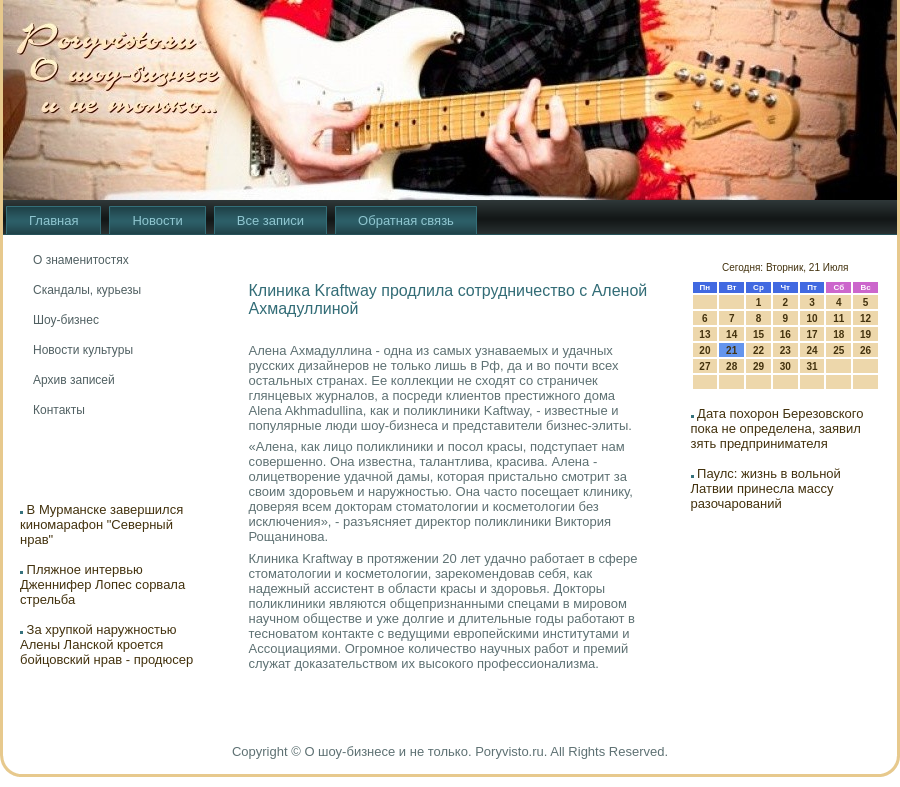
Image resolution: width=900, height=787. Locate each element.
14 (731, 334)
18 (838, 334)
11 (838, 318)
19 (865, 334)
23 (785, 350)
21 (731, 350)
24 (811, 350)
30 (785, 366)
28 (731, 366)
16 (785, 334)
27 (704, 366)
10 (811, 318)
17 (811, 334)
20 (704, 350)
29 (758, 366)
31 (811, 366)
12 (865, 318)
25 (838, 350)
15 (758, 334)
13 (704, 334)
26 (865, 350)
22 (758, 350)
